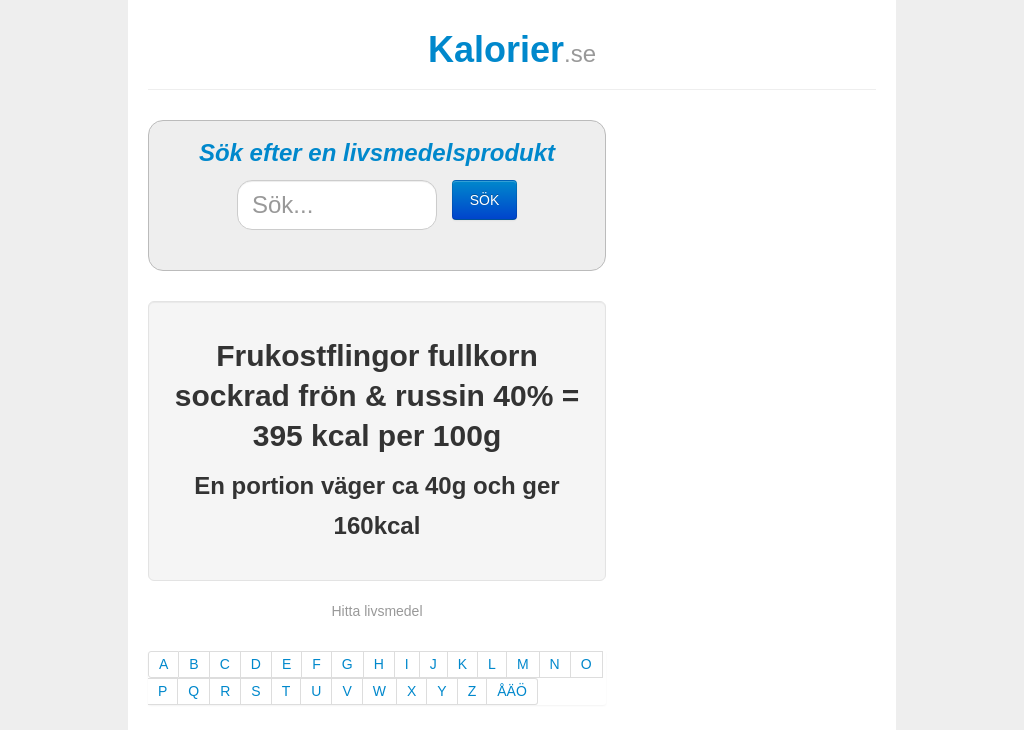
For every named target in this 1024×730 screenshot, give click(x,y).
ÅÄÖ (512, 691)
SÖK (485, 200)
